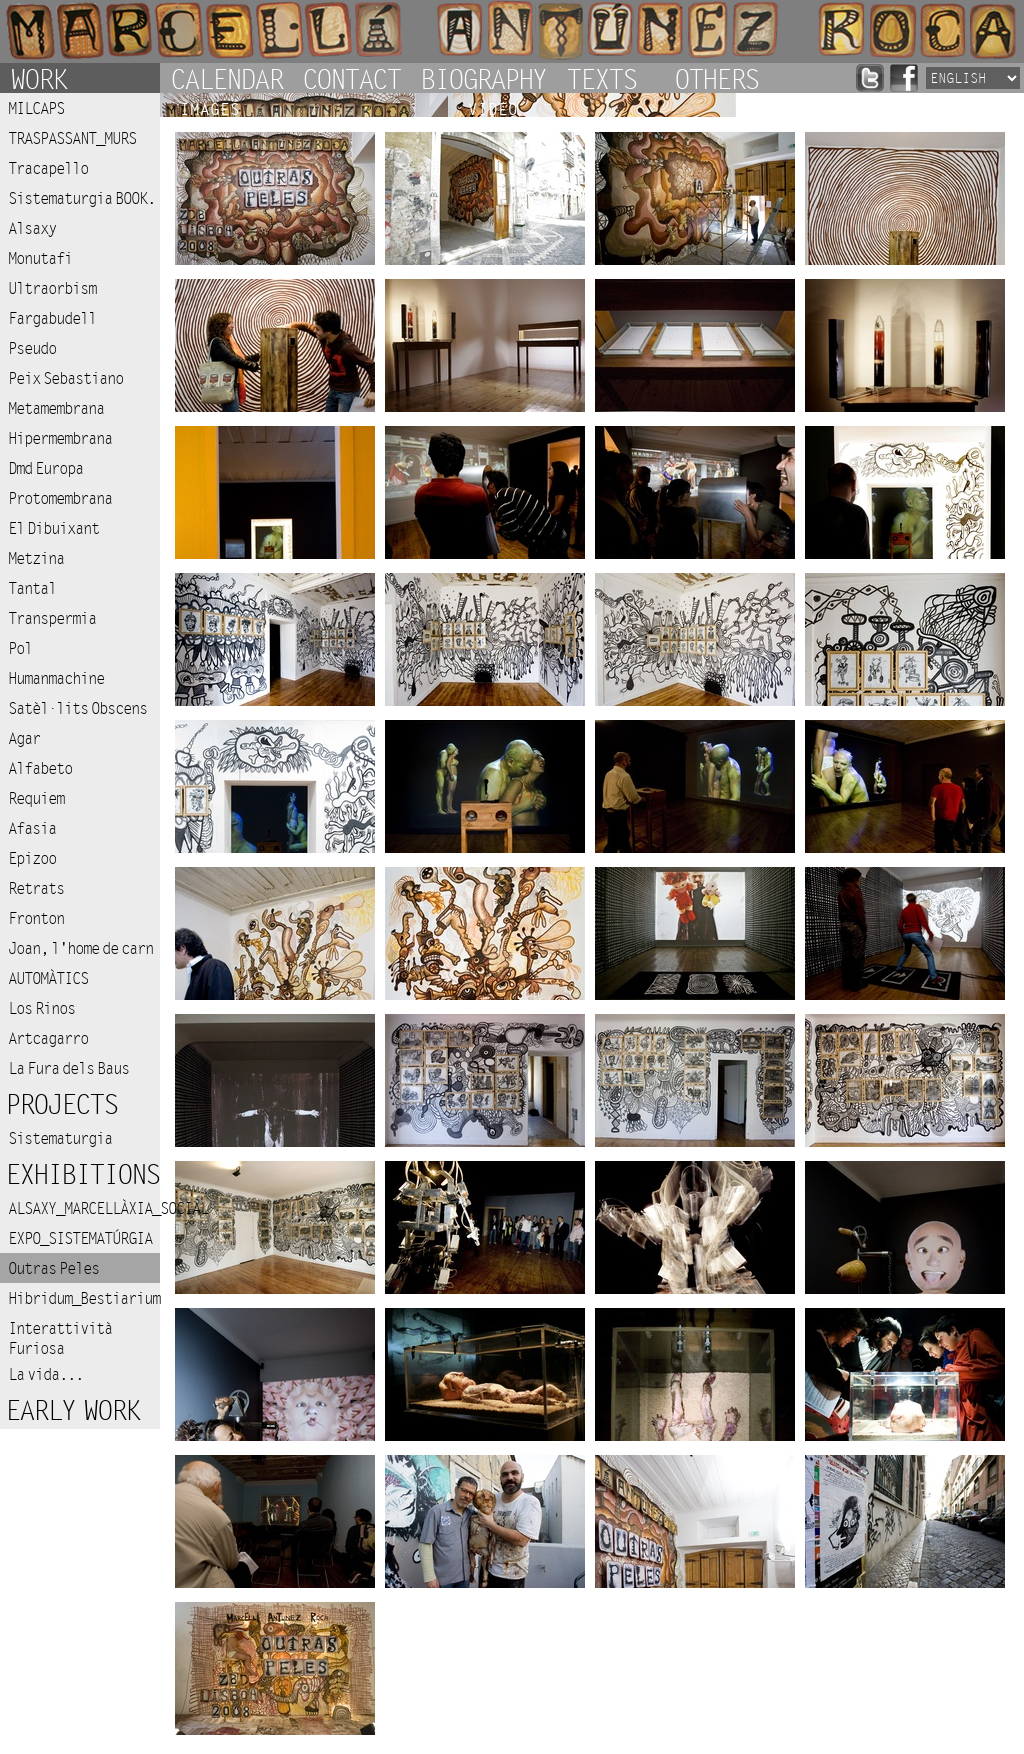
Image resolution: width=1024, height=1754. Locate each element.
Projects (61, 1105)
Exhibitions (82, 1175)
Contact (351, 78)
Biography (483, 78)
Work (38, 78)
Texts (601, 78)
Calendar (226, 78)
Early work (72, 1411)
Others (716, 78)
